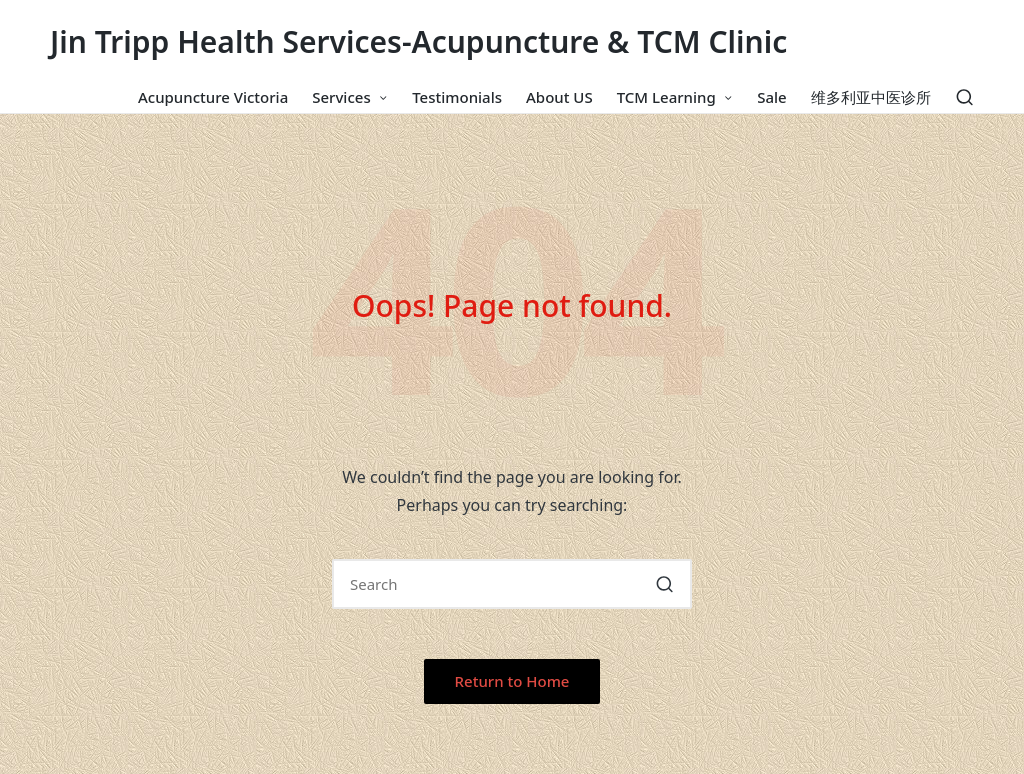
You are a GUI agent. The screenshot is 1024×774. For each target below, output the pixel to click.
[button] (664, 584)
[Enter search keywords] (512, 584)
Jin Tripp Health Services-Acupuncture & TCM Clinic (418, 41)
